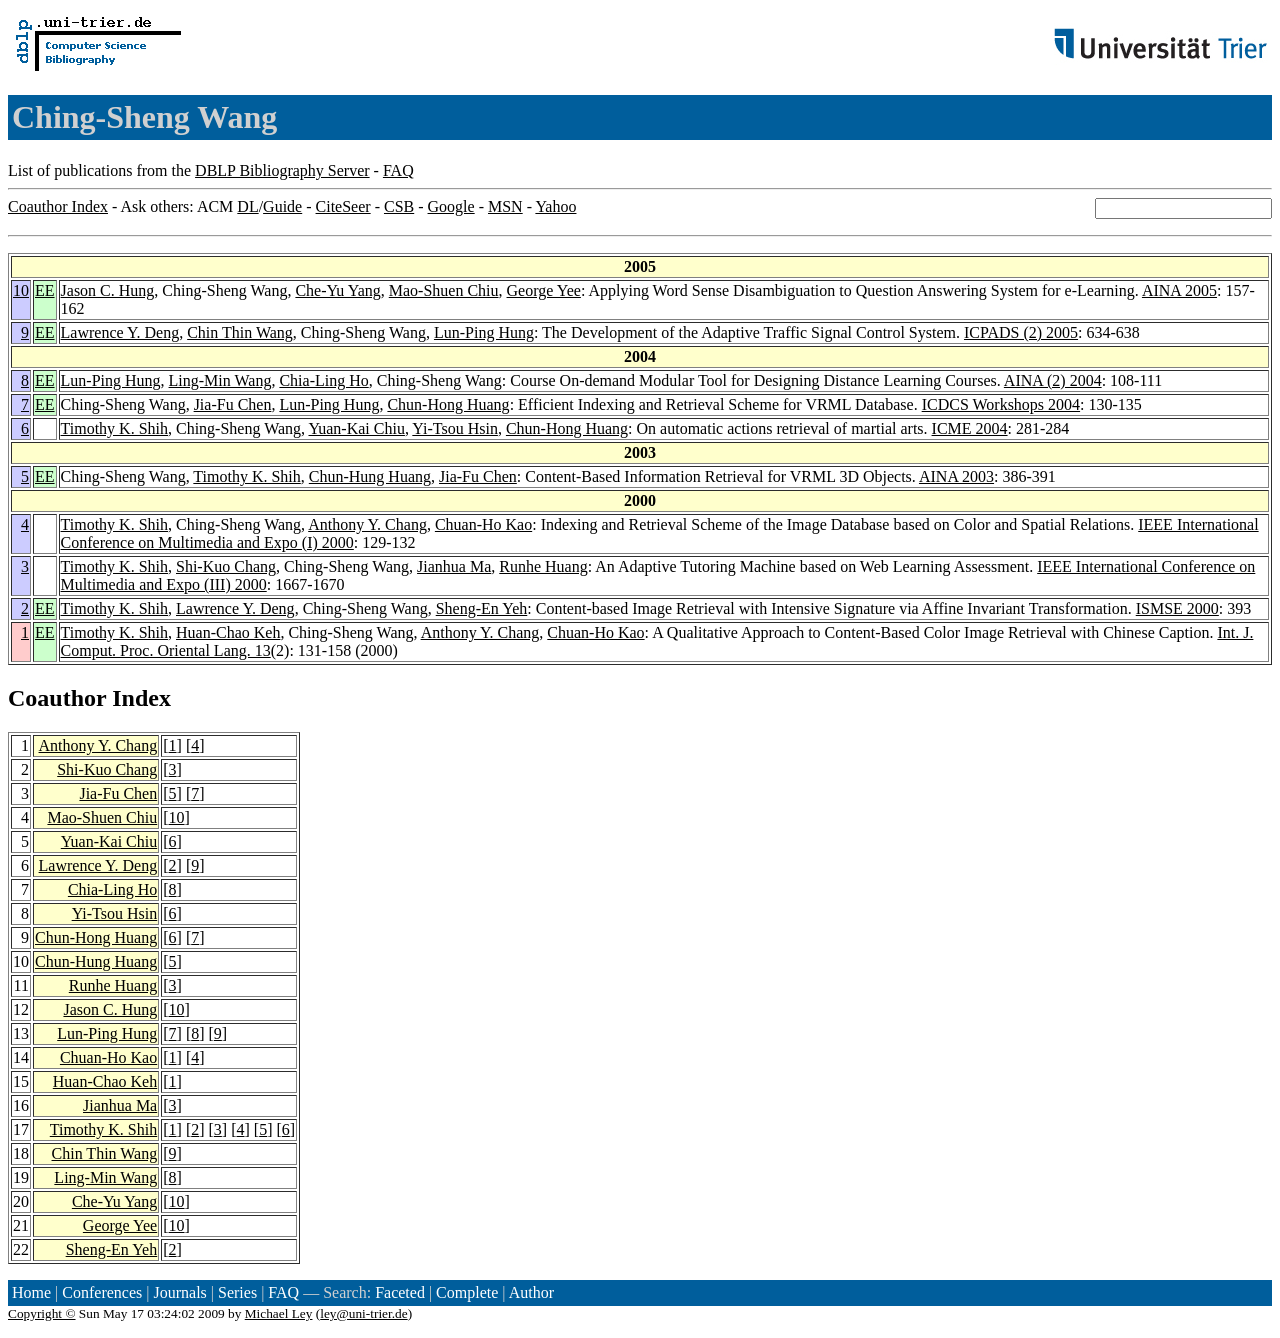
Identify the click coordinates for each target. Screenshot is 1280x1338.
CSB (399, 206)
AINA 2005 (1179, 290)
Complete (467, 1292)
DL (247, 206)
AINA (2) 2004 (1053, 380)
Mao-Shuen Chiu (444, 290)
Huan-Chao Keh (228, 632)
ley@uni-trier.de (363, 1313)
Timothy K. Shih (114, 428)
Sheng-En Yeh (482, 608)
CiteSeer (343, 206)
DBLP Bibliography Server (282, 170)
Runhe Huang (543, 566)
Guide (282, 206)
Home (31, 1292)
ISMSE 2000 (1177, 608)
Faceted (400, 1292)
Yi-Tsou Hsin (455, 428)
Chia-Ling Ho (323, 380)
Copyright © (42, 1313)
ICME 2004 (970, 428)
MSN (505, 206)
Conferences (102, 1292)
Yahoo (555, 206)
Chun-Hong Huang (448, 404)
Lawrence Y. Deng (120, 332)
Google (451, 206)
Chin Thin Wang (240, 332)
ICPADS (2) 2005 (1021, 332)
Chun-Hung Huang (370, 476)
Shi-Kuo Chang (226, 566)
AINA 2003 (956, 476)
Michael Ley (279, 1313)
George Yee (544, 290)
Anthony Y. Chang (367, 524)
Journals (179, 1292)
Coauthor (57, 698)
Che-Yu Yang (337, 290)
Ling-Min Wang (220, 380)
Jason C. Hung (108, 290)
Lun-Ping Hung (484, 332)
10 (21, 290)
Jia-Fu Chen (233, 404)
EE (45, 290)
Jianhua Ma (454, 566)
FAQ (398, 170)
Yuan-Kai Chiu (356, 428)
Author (531, 1292)
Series (237, 1292)
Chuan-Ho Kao (483, 524)
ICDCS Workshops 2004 (1001, 404)
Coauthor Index (58, 206)
